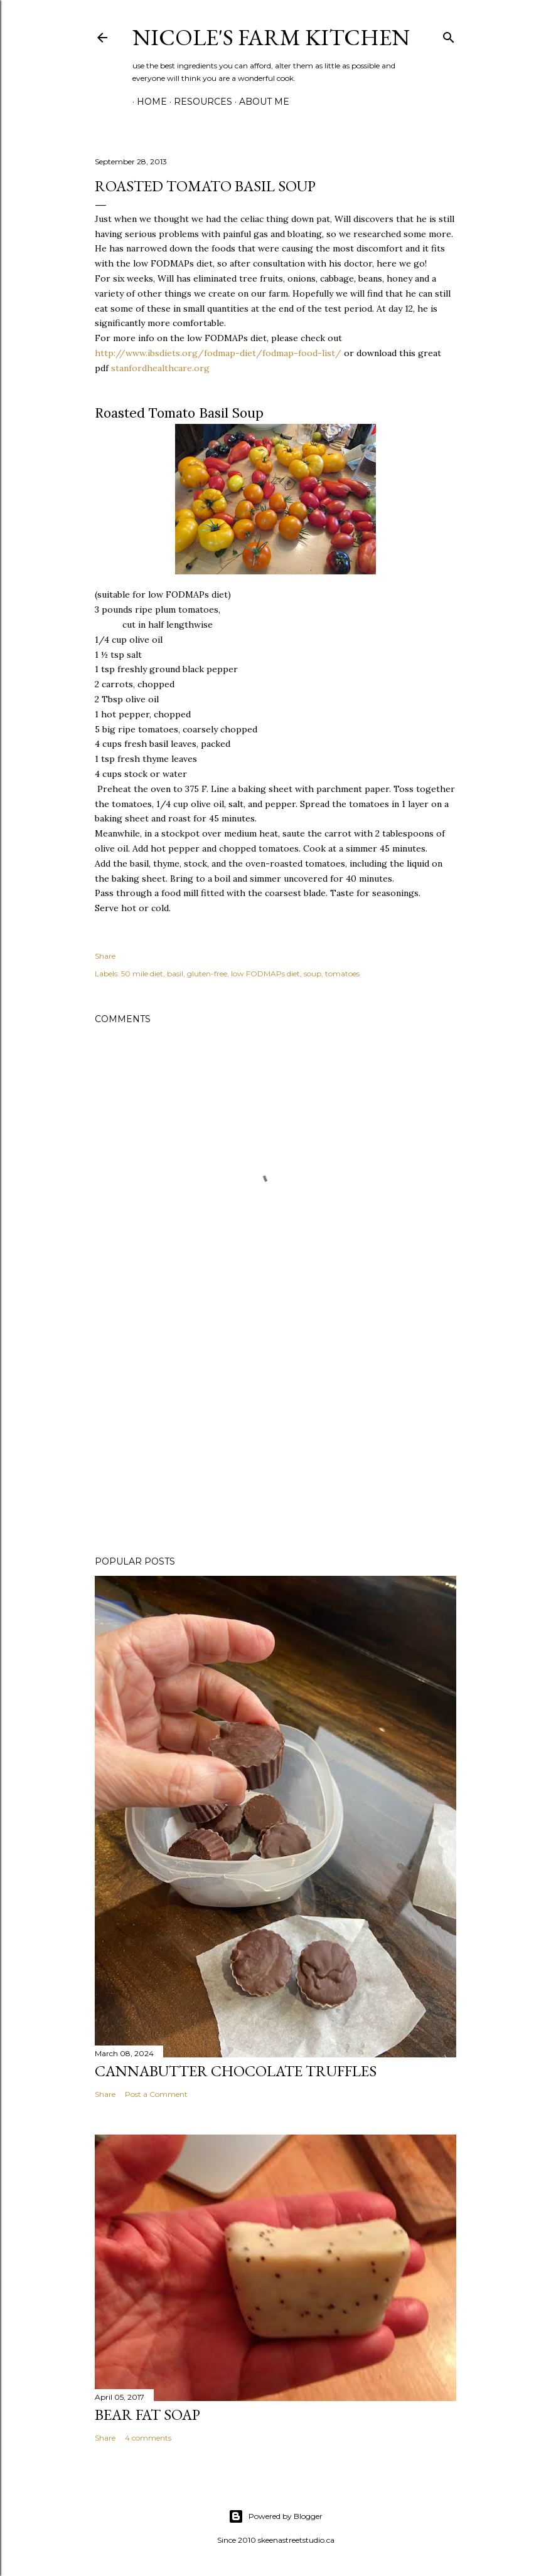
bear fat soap (147, 2414)
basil (175, 973)
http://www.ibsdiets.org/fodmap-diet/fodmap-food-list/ (218, 353)
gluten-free (207, 973)
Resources (198, 101)
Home (147, 101)
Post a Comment (156, 2094)
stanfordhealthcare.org (160, 368)
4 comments (148, 2437)
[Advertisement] (275, 1436)
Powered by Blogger (275, 2516)
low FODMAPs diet (265, 973)
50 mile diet (142, 973)
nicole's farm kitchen (271, 37)
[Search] (448, 35)
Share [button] (105, 956)
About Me (260, 101)
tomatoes (342, 973)
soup (312, 973)
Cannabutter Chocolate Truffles (236, 2071)
